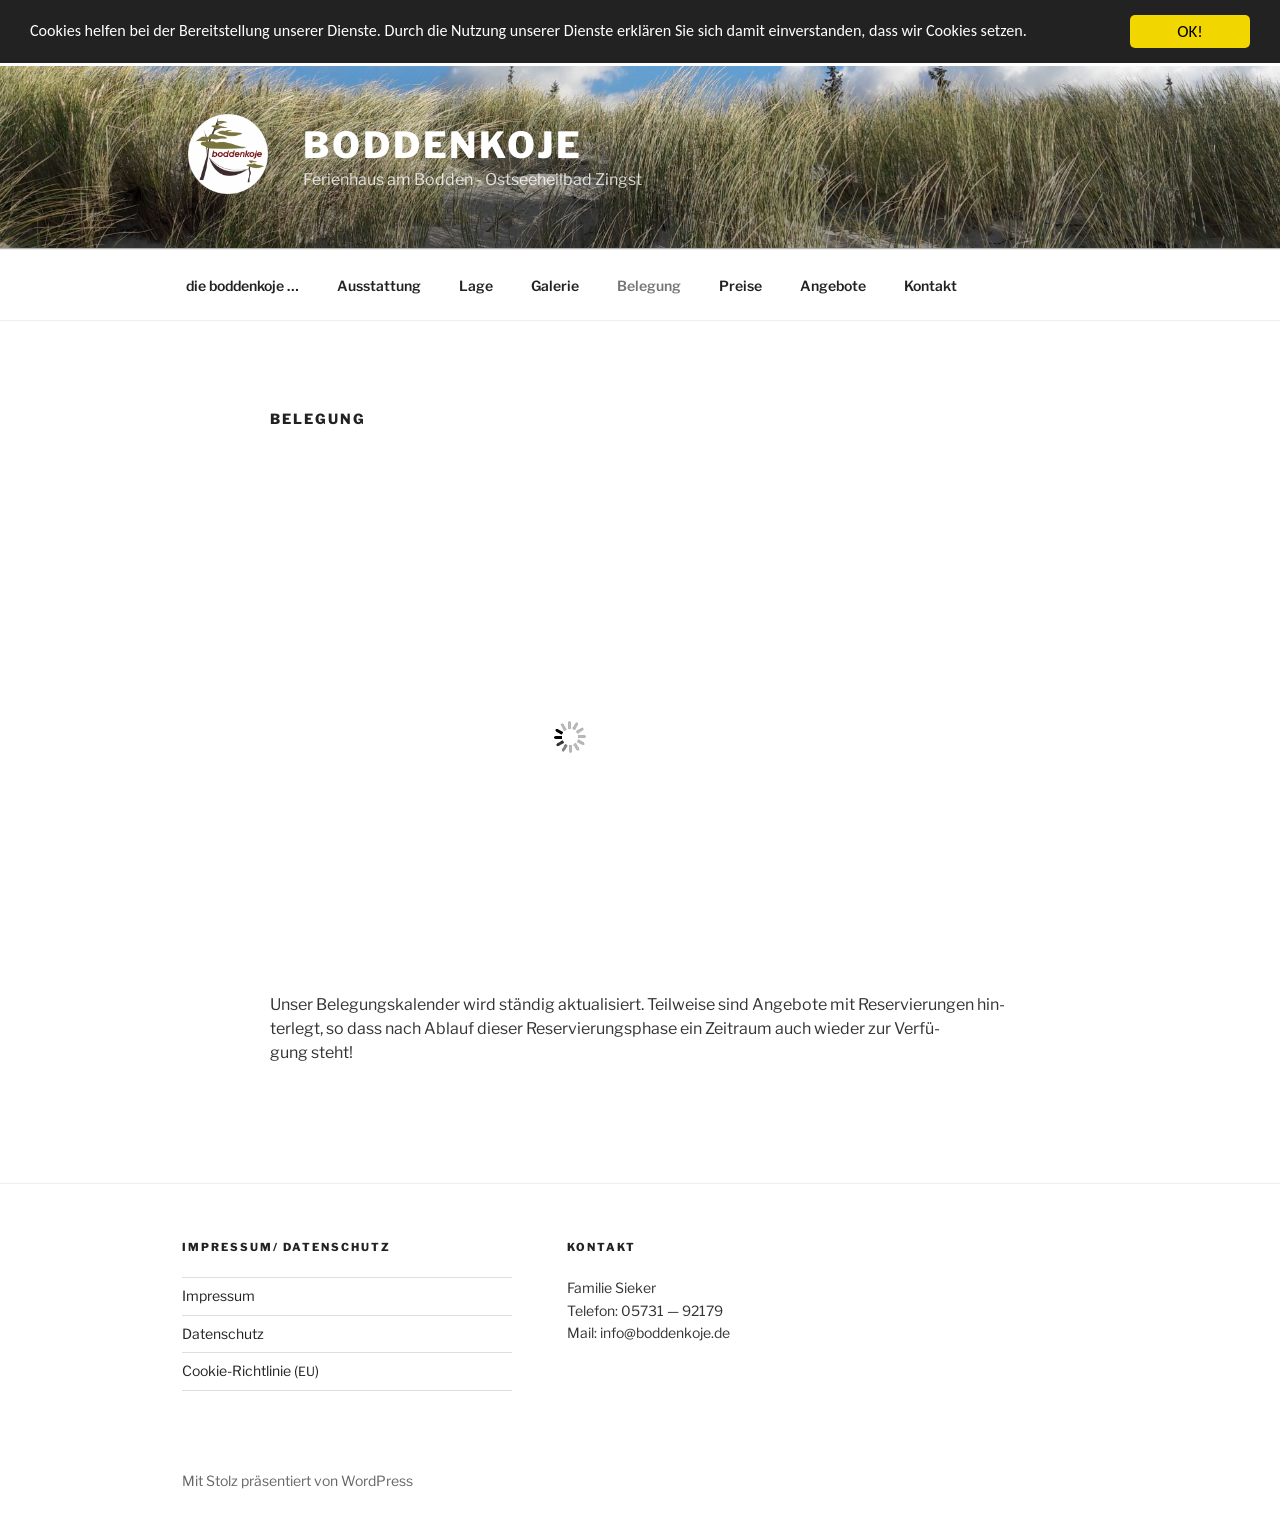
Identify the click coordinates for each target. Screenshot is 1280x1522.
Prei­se (740, 285)
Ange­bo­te (833, 285)
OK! (1190, 31)
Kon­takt (930, 285)
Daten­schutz (223, 1333)
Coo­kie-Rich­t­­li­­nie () (250, 1370)
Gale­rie (555, 285)
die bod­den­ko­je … (242, 285)
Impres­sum (218, 1295)
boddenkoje (443, 145)
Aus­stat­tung (379, 285)
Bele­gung (649, 285)
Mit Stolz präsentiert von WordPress (297, 1480)
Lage (476, 285)
